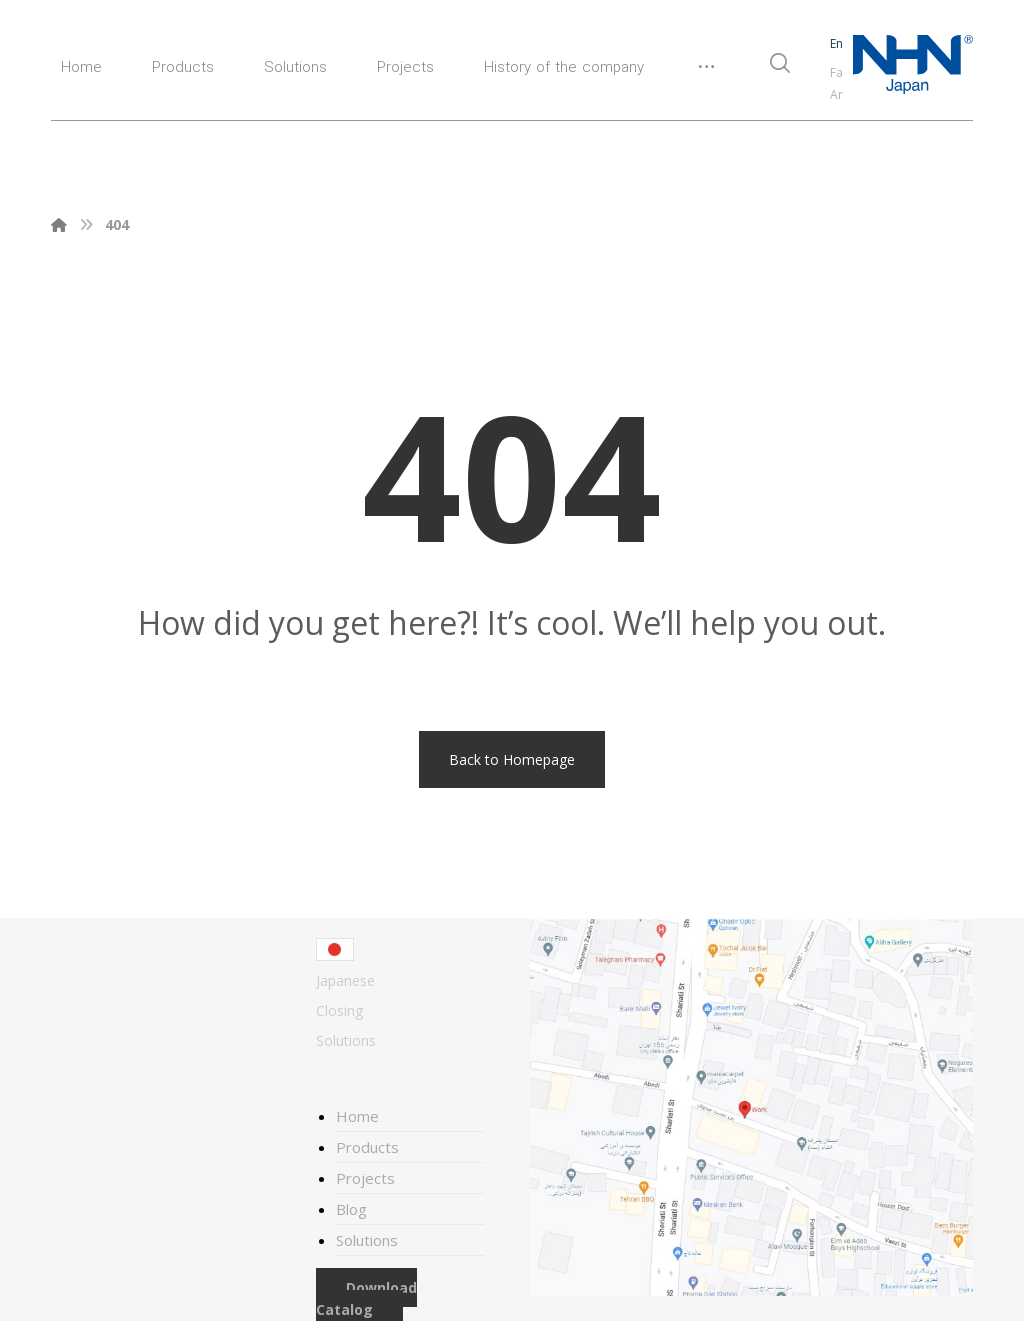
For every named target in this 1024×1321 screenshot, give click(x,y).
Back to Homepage (512, 759)
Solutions (367, 1240)
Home (357, 1116)
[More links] (706, 75)
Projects (365, 1178)
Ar (836, 94)
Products (367, 1147)
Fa (836, 72)
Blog (351, 1209)
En (836, 43)
